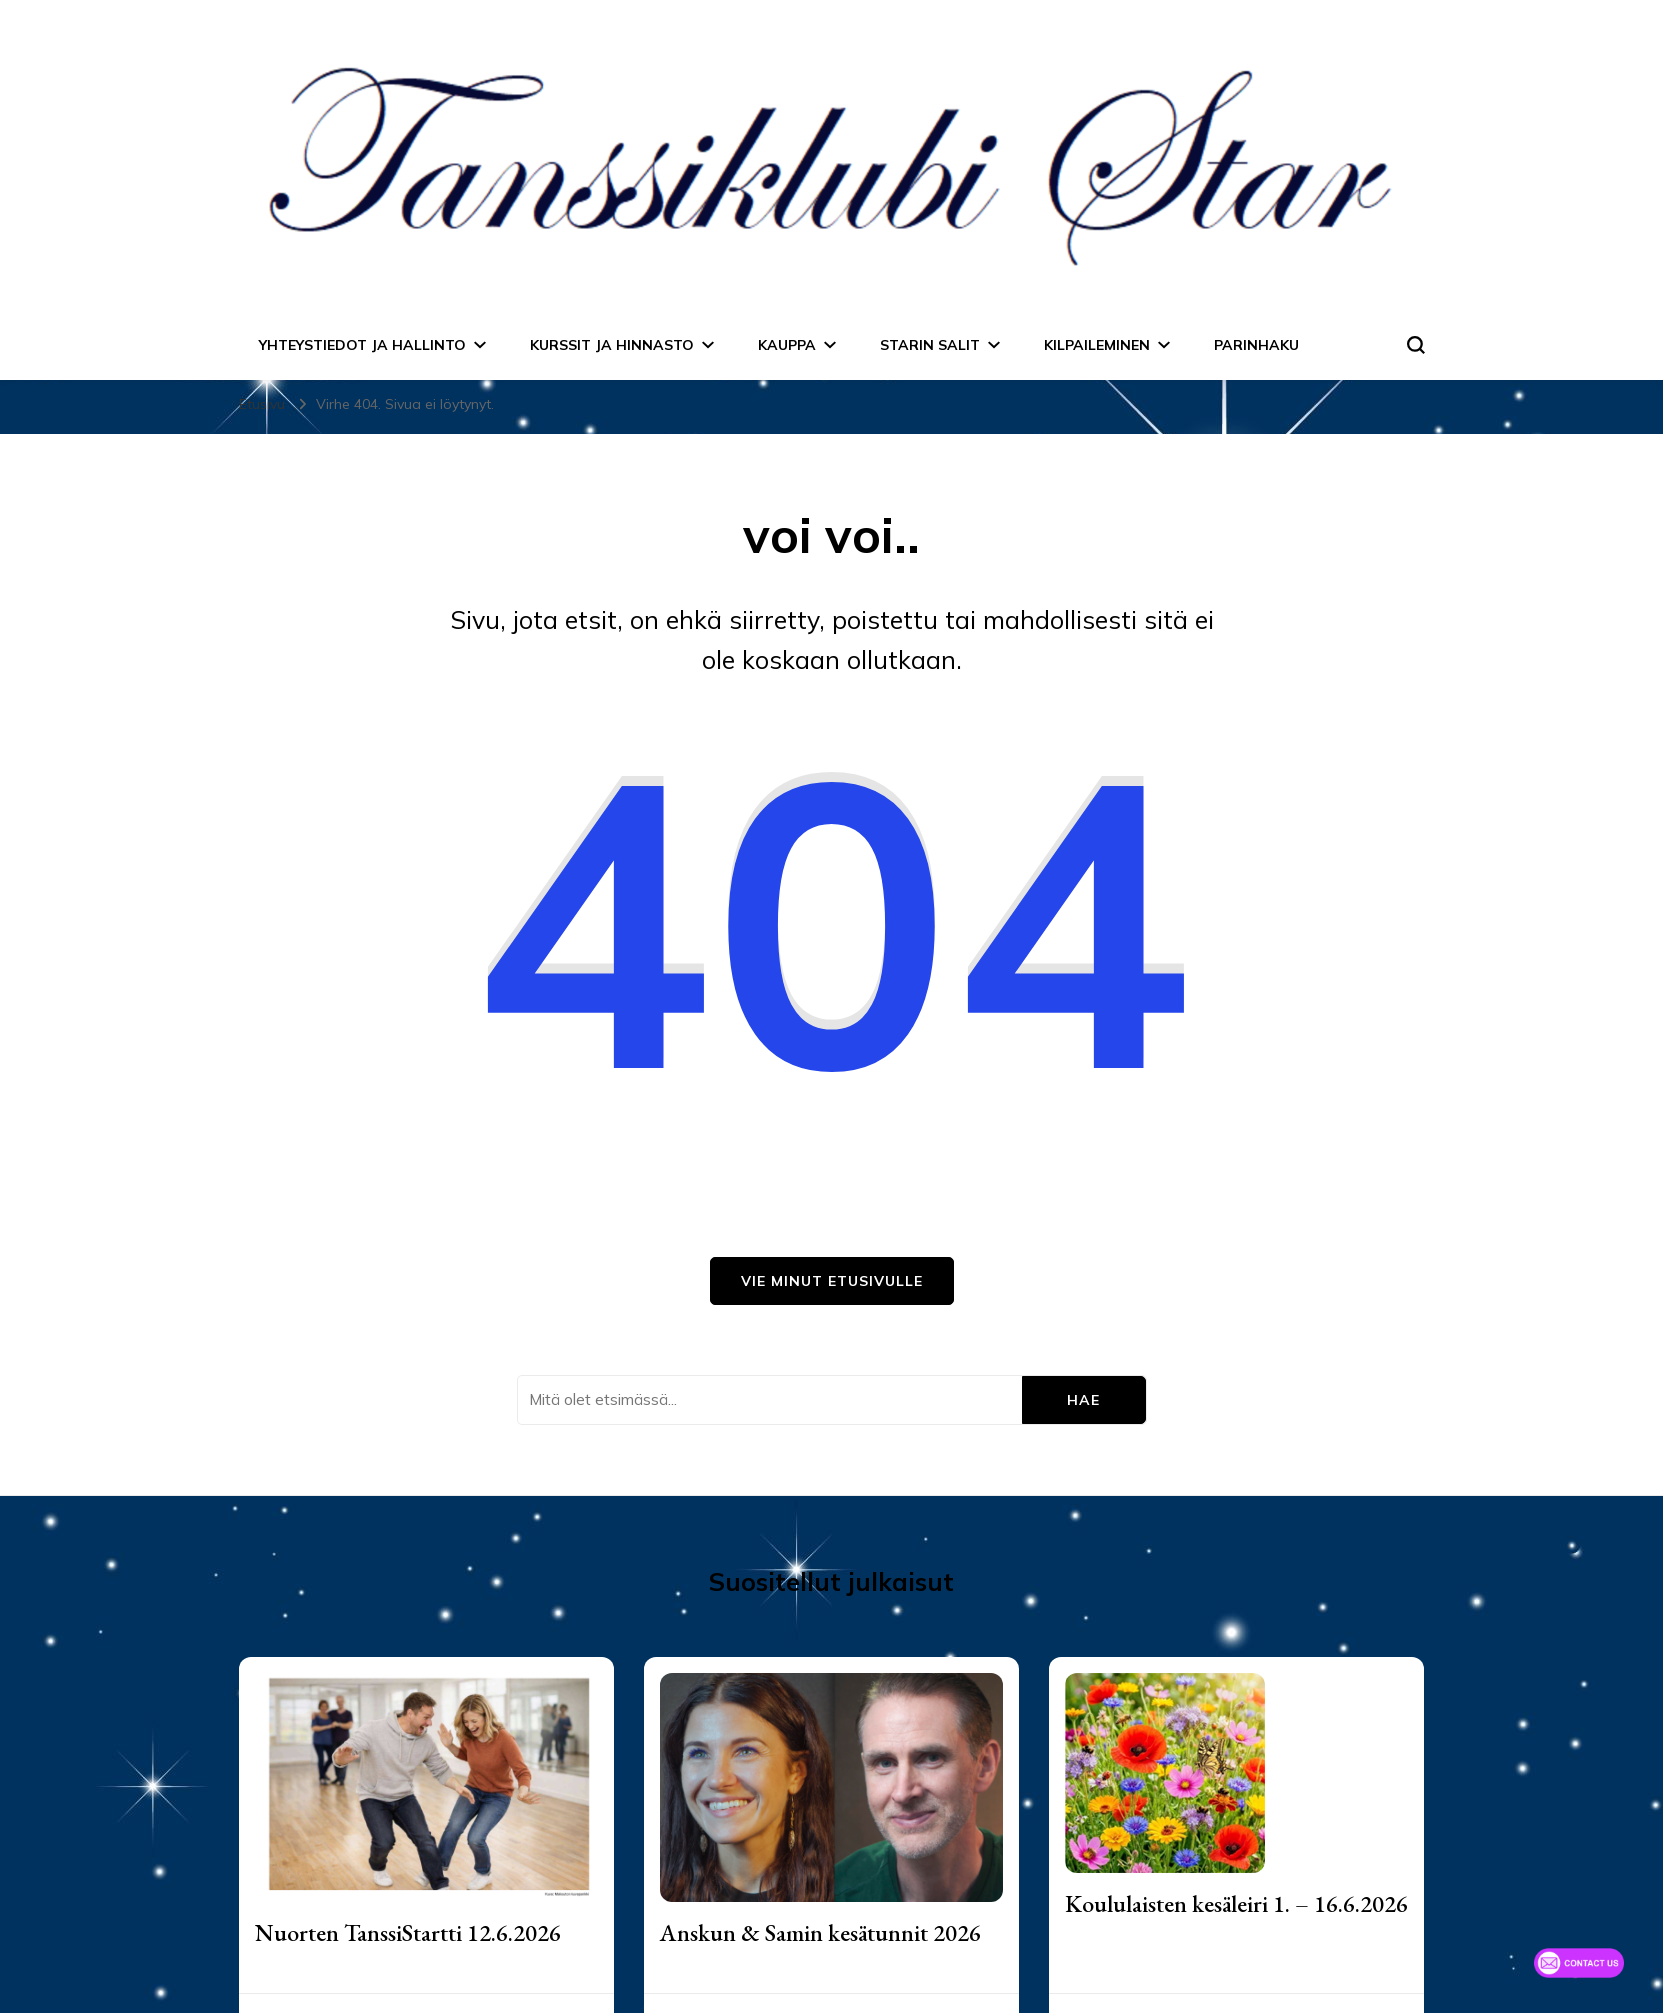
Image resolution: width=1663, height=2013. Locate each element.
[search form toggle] (1416, 345)
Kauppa (787, 345)
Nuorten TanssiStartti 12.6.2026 (408, 1932)
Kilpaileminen (1097, 345)
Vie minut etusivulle (832, 1281)
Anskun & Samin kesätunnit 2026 (820, 1932)
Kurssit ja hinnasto (612, 345)
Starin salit (930, 345)
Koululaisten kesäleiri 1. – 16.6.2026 (1236, 1903)
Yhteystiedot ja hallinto (362, 345)
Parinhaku (1256, 345)
